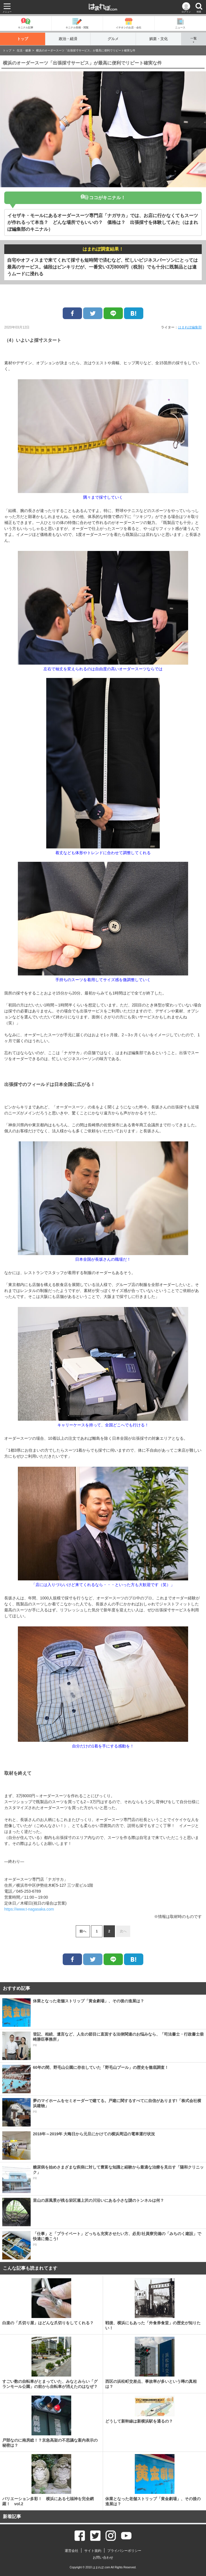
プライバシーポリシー (124, 2551)
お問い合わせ (103, 2558)
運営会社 (71, 2551)
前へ (82, 1931)
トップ (22, 39)
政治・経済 (68, 39)
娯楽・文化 (158, 39)
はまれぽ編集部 (190, 327)
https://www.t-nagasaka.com (29, 1909)
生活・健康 (24, 50)
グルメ (113, 39)
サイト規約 (92, 2551)
